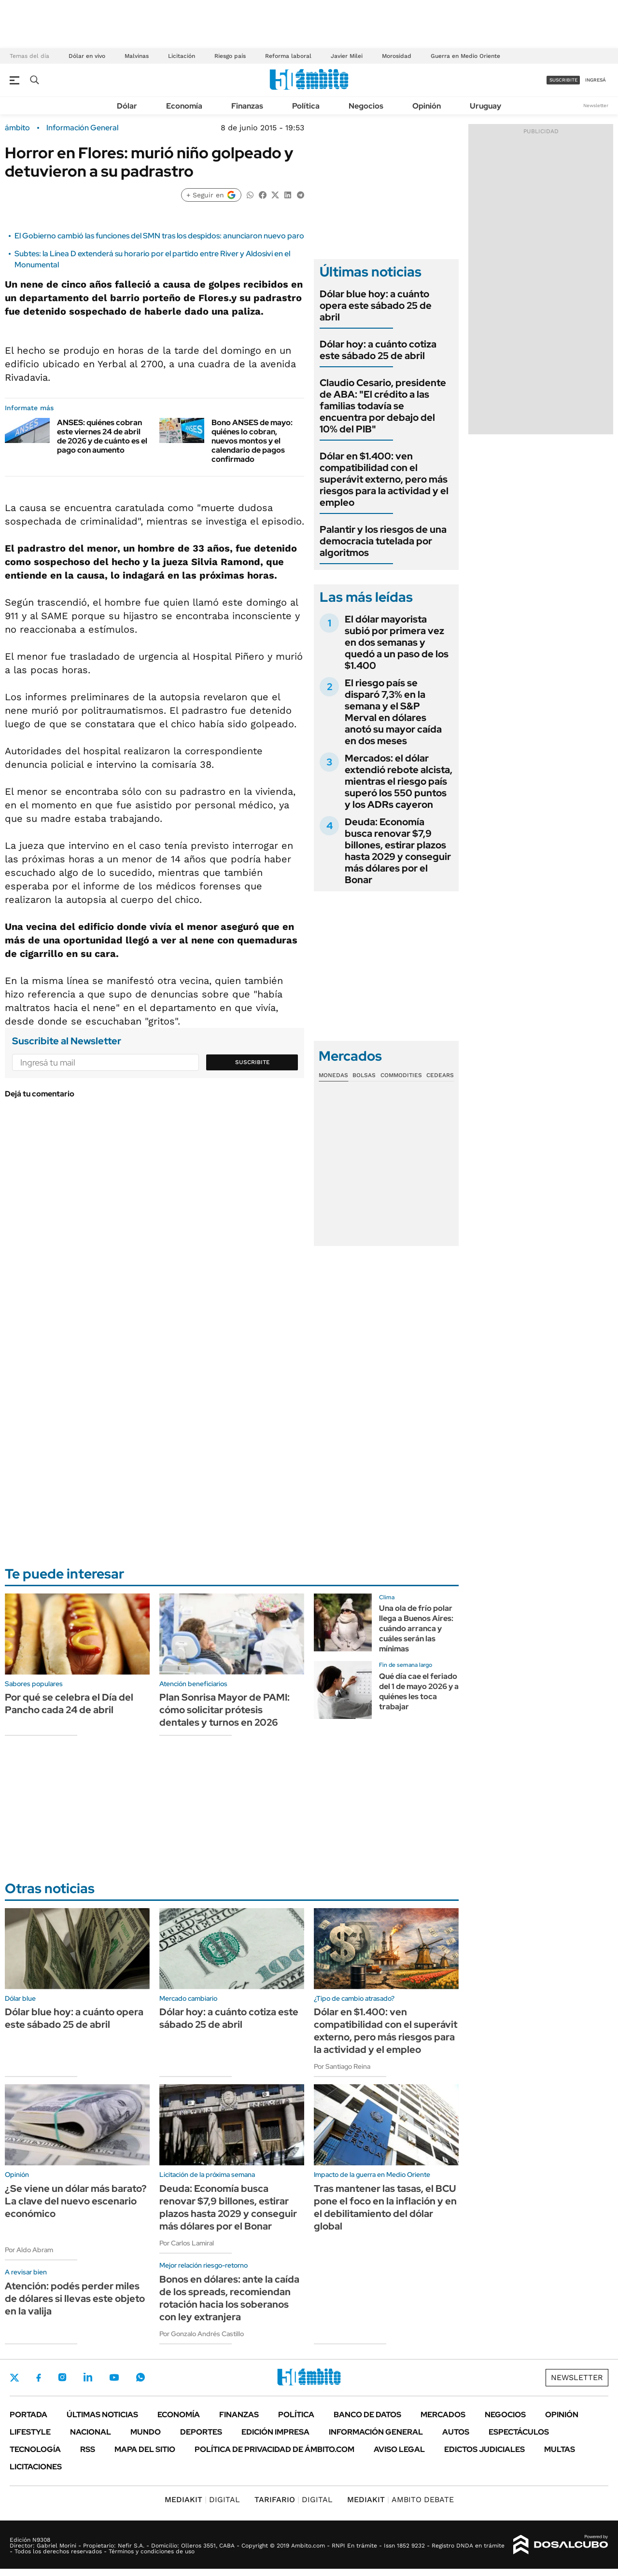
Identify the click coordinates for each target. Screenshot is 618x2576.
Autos (455, 2432)
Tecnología (35, 2449)
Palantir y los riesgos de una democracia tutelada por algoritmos (383, 541)
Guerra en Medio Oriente (465, 56)
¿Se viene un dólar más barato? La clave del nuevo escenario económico (76, 2201)
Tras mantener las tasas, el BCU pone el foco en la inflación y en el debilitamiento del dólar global (385, 2207)
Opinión (426, 106)
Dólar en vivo (87, 56)
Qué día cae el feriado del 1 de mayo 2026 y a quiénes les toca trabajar (419, 1691)
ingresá (595, 80)
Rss (87, 2449)
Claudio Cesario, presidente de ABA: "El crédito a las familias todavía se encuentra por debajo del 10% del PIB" (383, 405)
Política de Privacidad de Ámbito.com (274, 2449)
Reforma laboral (288, 56)
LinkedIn (88, 2377)
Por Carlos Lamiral (186, 2243)
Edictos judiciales (484, 2449)
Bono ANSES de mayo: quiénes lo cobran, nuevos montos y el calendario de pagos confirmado (252, 441)
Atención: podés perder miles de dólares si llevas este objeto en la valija (75, 2298)
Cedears (440, 1075)
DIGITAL (202, 2499)
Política (306, 106)
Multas (559, 2449)
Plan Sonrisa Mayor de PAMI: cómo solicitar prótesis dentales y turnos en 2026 (224, 1710)
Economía (184, 106)
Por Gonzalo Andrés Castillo (201, 2333)
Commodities (401, 1075)
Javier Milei (347, 56)
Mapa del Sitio (144, 2449)
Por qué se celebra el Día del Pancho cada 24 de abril (69, 1703)
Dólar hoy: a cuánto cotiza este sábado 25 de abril (378, 350)
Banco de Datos (367, 2415)
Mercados (443, 2415)
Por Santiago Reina (342, 2066)
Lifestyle (30, 2432)
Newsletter (595, 105)
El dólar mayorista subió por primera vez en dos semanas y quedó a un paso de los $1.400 (397, 642)
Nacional (90, 2432)
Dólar (127, 106)
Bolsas (364, 1075)
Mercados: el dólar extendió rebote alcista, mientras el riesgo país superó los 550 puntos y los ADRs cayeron (398, 781)
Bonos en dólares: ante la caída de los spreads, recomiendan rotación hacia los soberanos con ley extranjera (229, 2298)
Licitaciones (36, 2467)
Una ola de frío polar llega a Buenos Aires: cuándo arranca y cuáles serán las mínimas (416, 1628)
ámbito (17, 128)
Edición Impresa (275, 2432)
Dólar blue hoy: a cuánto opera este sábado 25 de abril (376, 305)
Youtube (114, 2377)
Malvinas (137, 56)
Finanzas (247, 106)
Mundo (145, 2432)
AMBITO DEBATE (400, 2499)
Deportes (201, 2432)
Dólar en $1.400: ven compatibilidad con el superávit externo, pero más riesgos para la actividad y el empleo (384, 479)
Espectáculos (519, 2432)
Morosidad (396, 56)
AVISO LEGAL (399, 2449)
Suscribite (252, 1062)
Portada (28, 2415)
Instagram (62, 2377)
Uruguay (485, 106)
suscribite (563, 80)
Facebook (38, 2377)
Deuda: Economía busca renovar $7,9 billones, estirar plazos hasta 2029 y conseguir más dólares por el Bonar (398, 851)
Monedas (333, 1075)
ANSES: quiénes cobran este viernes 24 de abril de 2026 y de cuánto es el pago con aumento (102, 436)
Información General (82, 128)
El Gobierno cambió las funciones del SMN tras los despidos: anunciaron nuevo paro (159, 236)
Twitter (14, 2378)
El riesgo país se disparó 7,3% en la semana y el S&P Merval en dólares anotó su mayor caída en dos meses (393, 712)
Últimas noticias (102, 2415)
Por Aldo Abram (29, 2249)
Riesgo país (230, 56)
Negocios (366, 106)
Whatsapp (140, 2377)
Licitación (181, 56)
